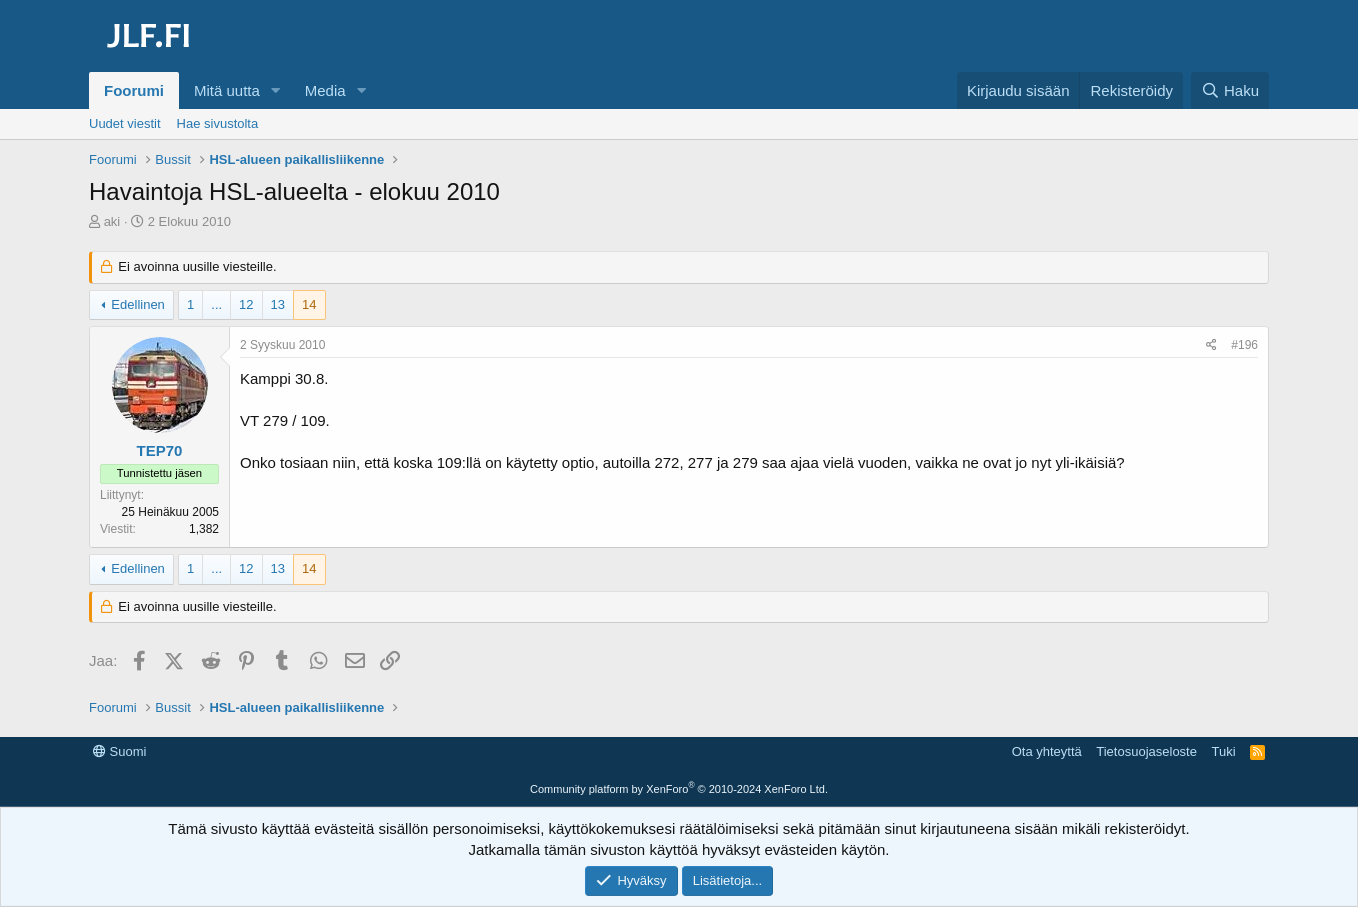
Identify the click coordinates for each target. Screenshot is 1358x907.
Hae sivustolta (218, 123)
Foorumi (134, 90)
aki (112, 221)
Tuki (1223, 751)
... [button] (216, 304)
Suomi (119, 751)
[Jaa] (1211, 345)
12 (246, 304)
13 (278, 304)
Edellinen (138, 304)
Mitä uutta (227, 90)
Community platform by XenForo (679, 789)
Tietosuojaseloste (1146, 751)
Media (325, 90)
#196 (1244, 345)
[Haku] (1230, 90)
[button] (276, 90)
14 (309, 304)
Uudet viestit (125, 123)
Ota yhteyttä (1047, 751)
